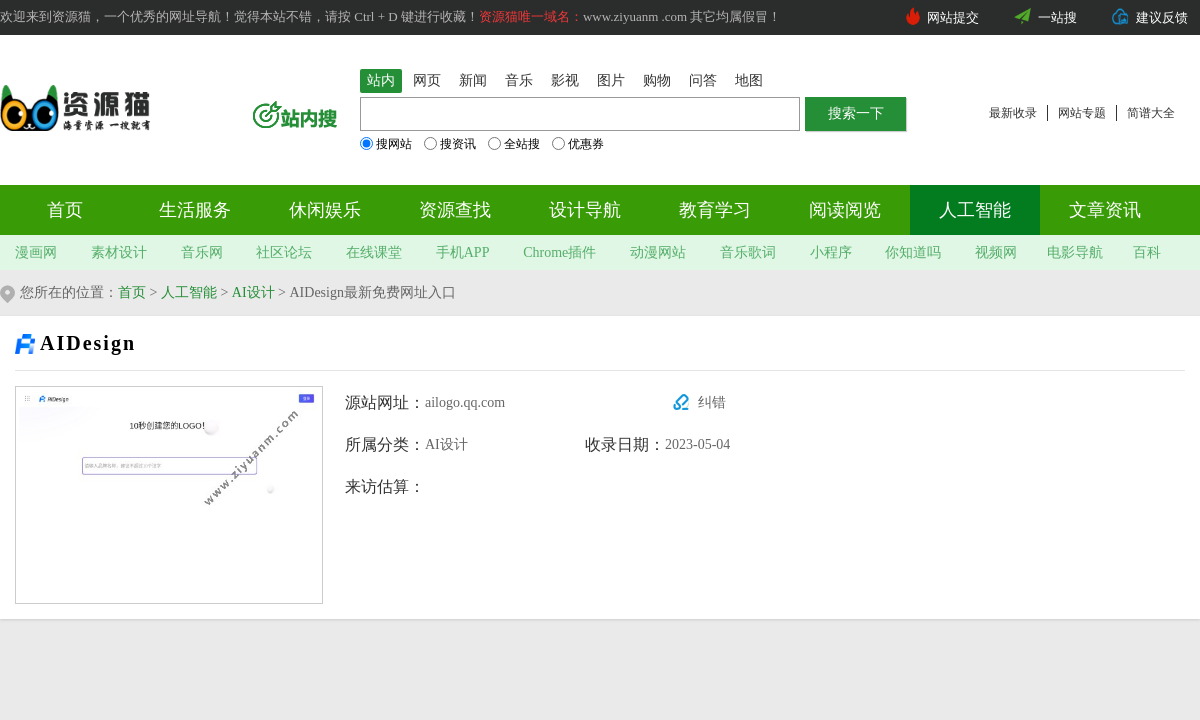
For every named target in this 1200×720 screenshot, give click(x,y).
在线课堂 (374, 252)
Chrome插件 (559, 252)
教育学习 (715, 210)
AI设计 (253, 292)
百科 (1147, 252)
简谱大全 (1151, 113)
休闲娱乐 (325, 210)
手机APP (463, 252)
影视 (565, 80)
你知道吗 (913, 252)
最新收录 (1013, 113)
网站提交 (953, 17)
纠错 (712, 402)
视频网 (996, 252)
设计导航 (585, 210)
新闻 (473, 80)
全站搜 (514, 144)
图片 (611, 80)
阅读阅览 (845, 210)
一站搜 (1057, 17)
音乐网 (202, 252)
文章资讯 (1105, 210)
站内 (381, 80)
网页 (427, 80)
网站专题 (1082, 113)
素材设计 (119, 252)
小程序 (831, 252)
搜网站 (386, 144)
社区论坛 (284, 252)
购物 (657, 80)
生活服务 (195, 210)
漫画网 (36, 252)
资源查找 (455, 210)
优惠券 (578, 144)
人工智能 (975, 210)
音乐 (519, 80)
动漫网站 (658, 252)
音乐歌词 (748, 252)
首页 (65, 210)
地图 (749, 80)
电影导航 (1075, 252)
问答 (703, 80)
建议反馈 (1162, 17)
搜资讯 (450, 144)
